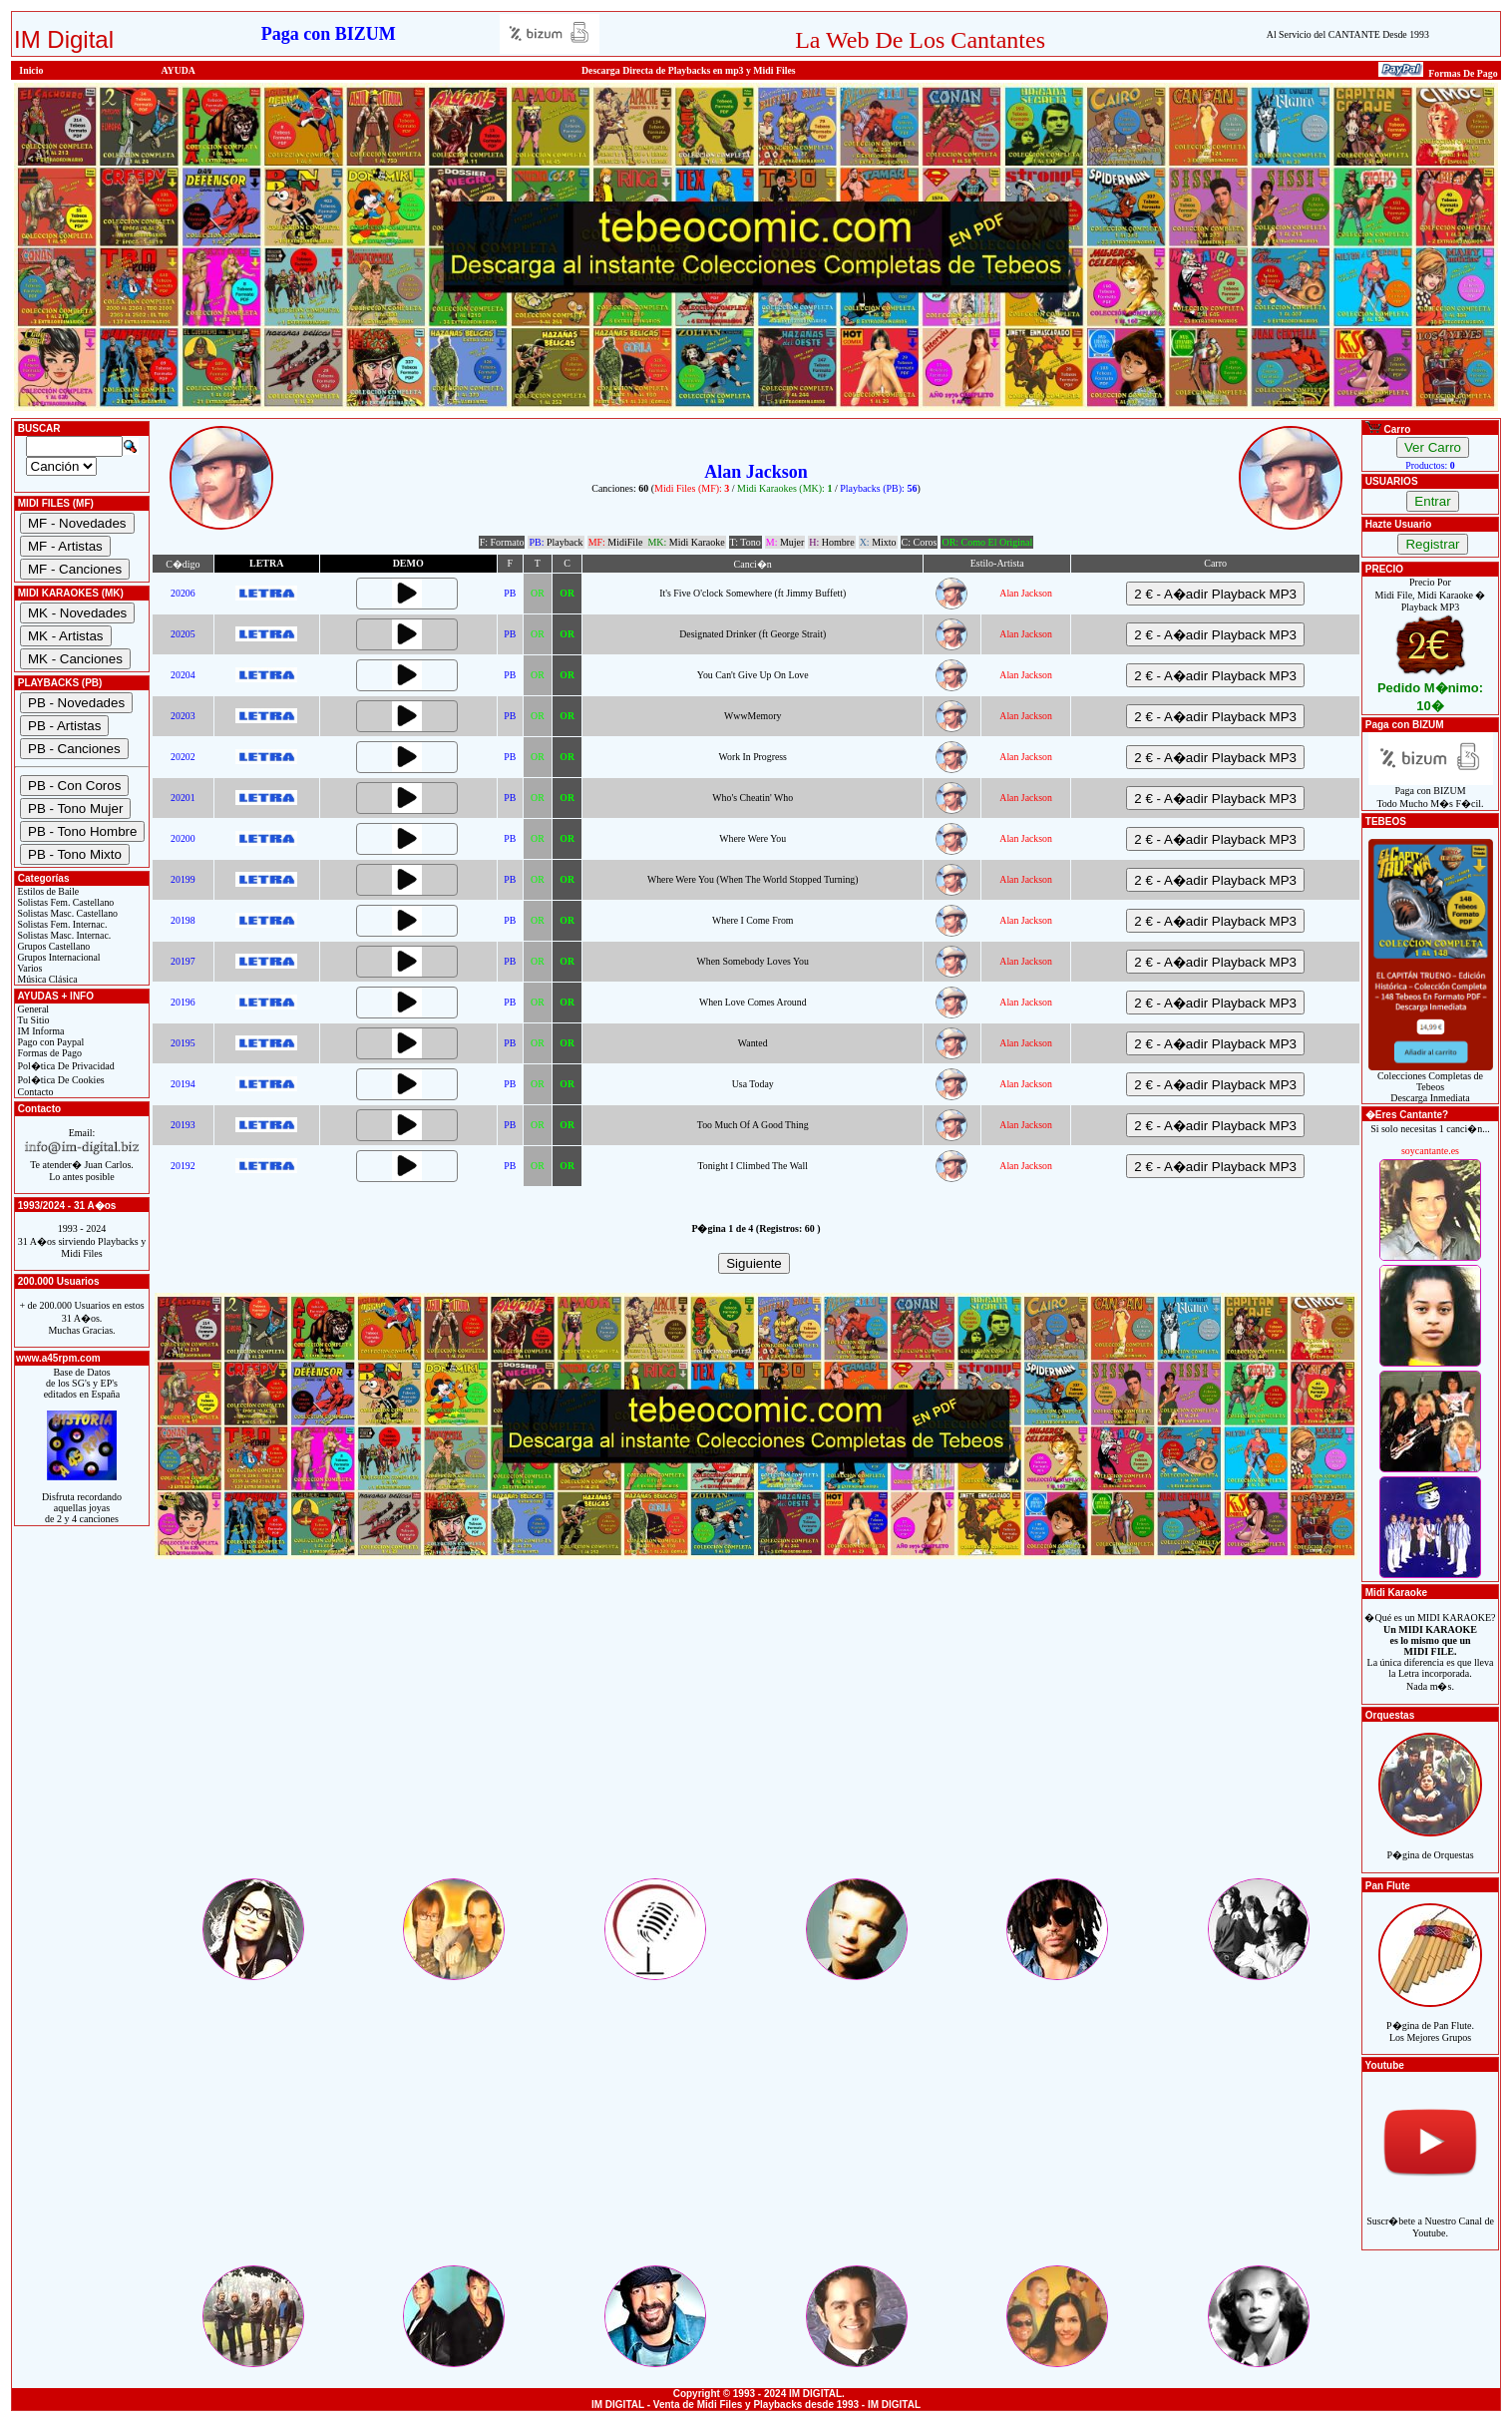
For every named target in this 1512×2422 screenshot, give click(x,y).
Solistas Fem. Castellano (64, 902)
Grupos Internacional (58, 957)
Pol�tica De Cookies (60, 1079)
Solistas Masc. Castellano (66, 913)
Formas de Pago (48, 1052)
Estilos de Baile (47, 891)
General (32, 1009)
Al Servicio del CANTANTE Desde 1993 (1348, 34)
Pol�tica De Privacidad (65, 1065)
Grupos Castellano (52, 946)
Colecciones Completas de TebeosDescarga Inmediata (1430, 1082)
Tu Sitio (32, 1019)
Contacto (34, 1091)
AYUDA (178, 70)
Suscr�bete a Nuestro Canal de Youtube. (1430, 2216)
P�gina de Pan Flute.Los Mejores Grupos (1430, 2020)
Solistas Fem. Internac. (61, 924)
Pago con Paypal (49, 1041)
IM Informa (39, 1030)
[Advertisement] (756, 1735)
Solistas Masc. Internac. (63, 935)
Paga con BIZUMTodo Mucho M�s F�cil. (1430, 792)
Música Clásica (46, 979)
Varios (28, 968)
